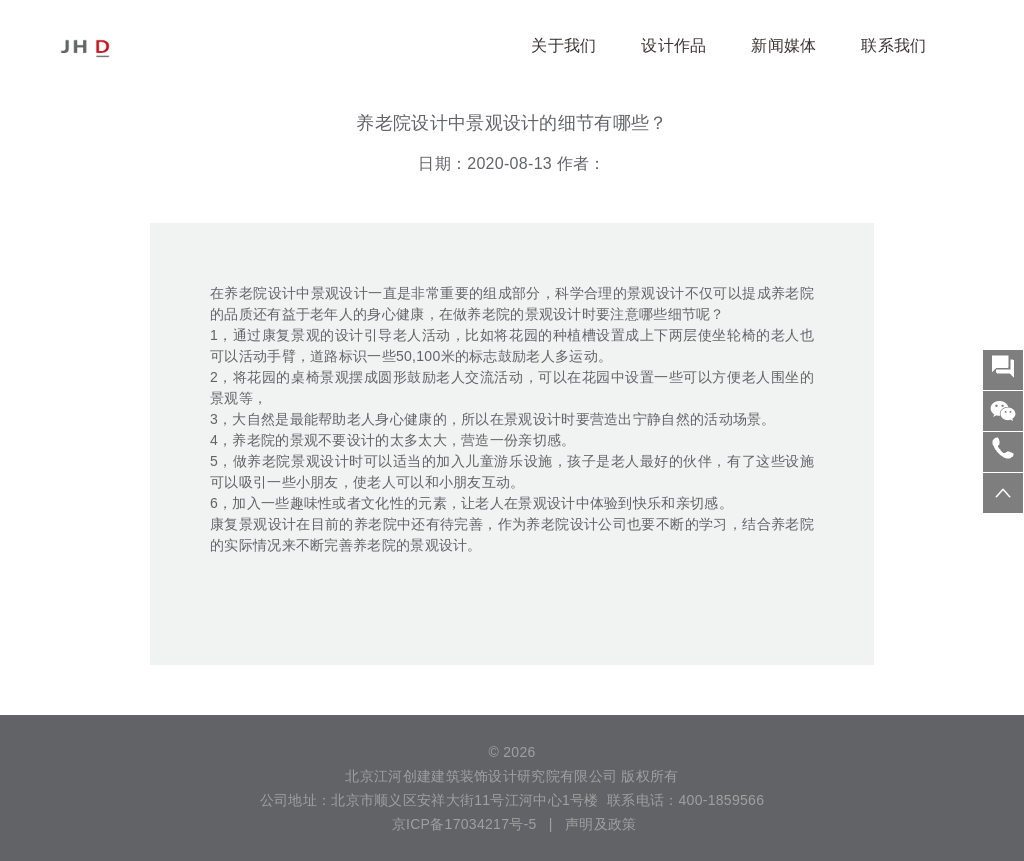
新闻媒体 (783, 45)
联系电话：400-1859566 (685, 800)
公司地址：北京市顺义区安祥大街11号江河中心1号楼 (429, 800)
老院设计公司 (584, 524)
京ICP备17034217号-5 (462, 824)
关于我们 (563, 45)
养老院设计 (260, 293)
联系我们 (893, 45)
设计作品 (673, 45)
